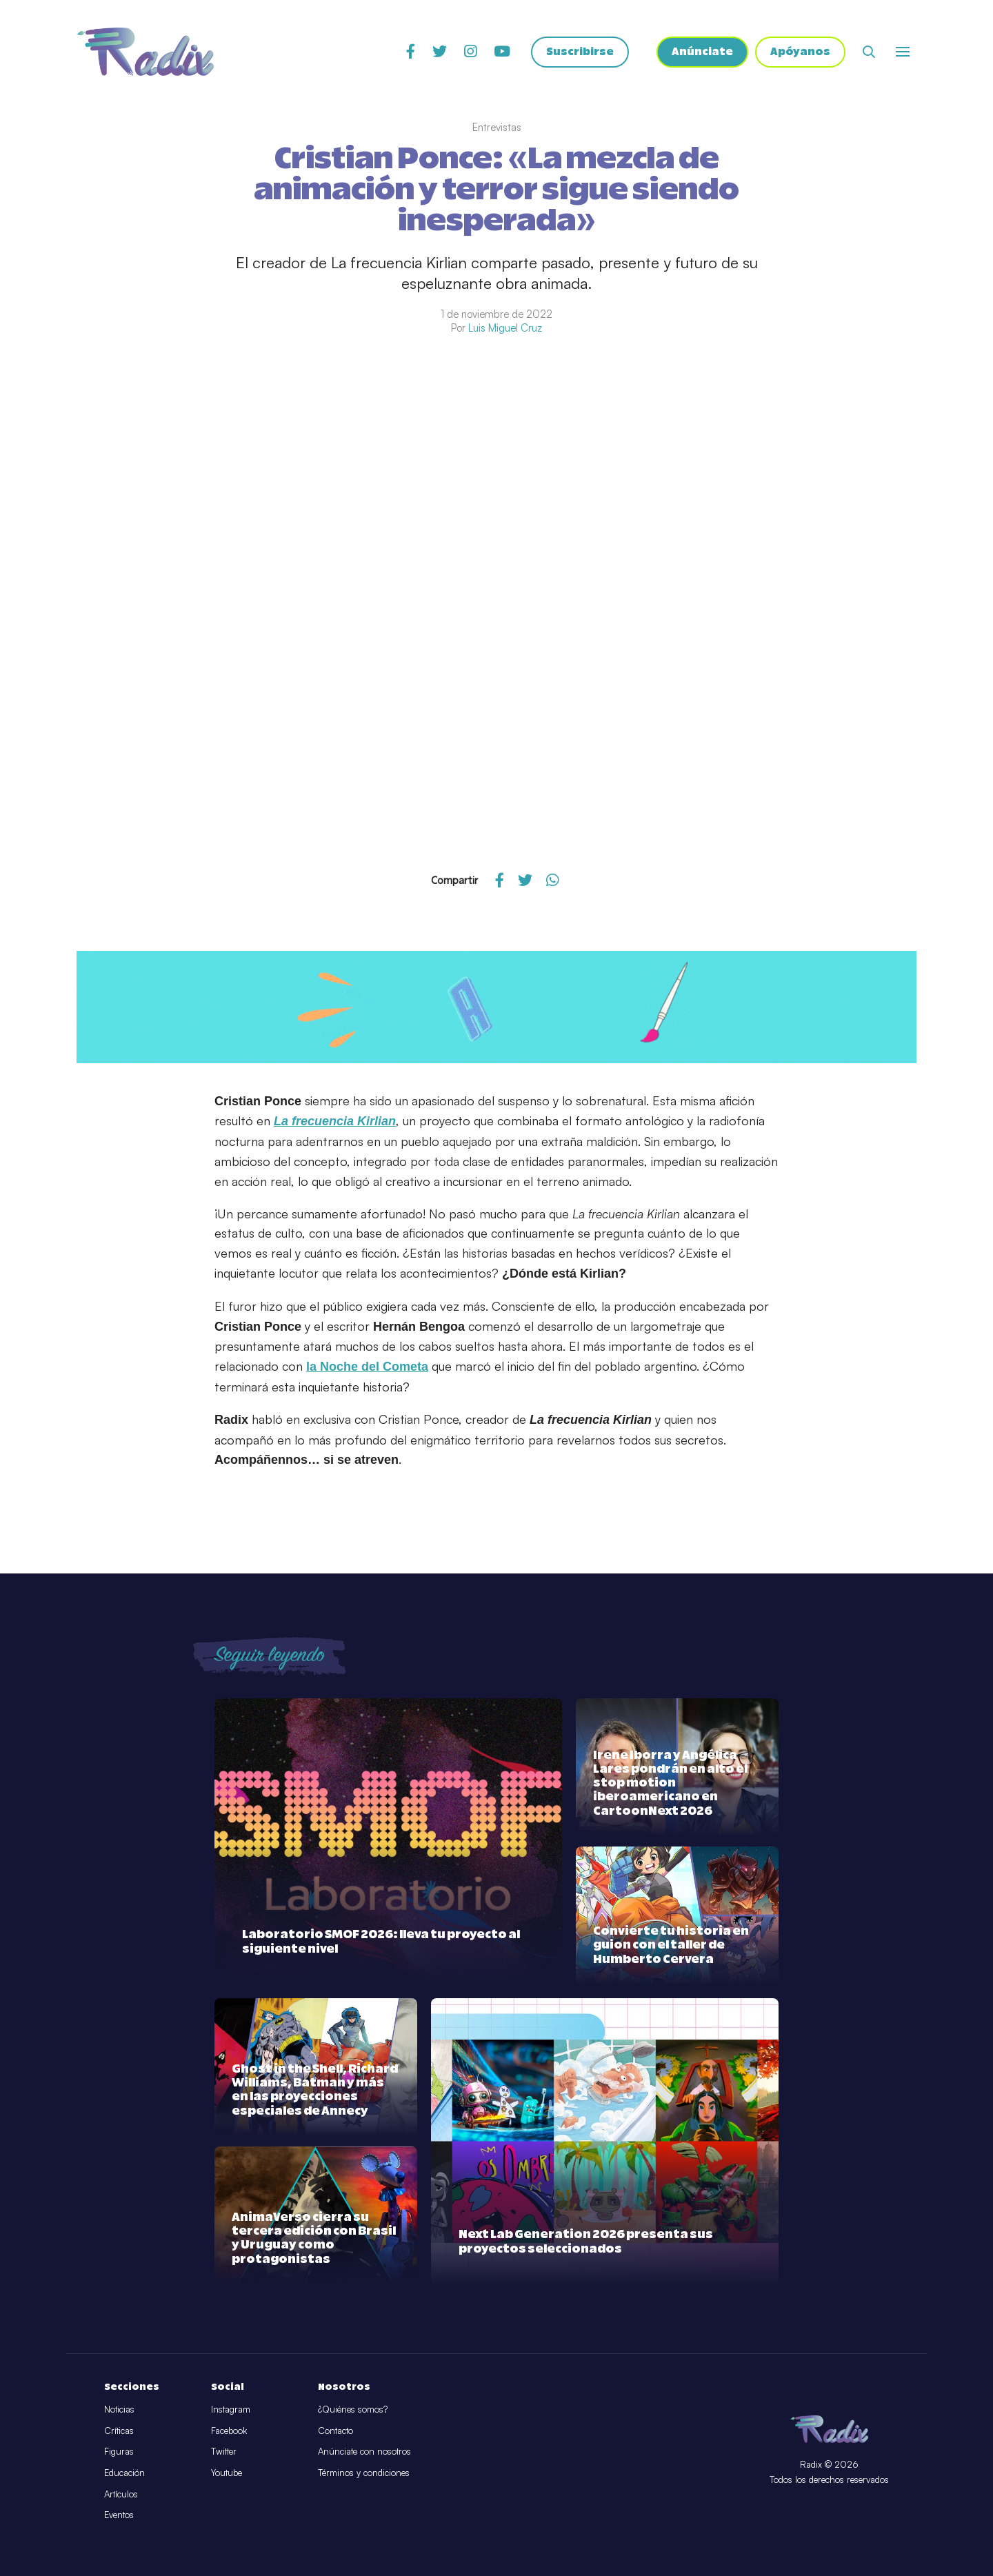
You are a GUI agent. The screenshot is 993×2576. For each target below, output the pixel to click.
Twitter (224, 2451)
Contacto (335, 2430)
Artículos (121, 2493)
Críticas (119, 2430)
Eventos (119, 2514)
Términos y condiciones (364, 2472)
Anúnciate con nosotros (364, 2451)
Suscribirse (580, 52)
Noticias (119, 2409)
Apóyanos (800, 52)
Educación (124, 2472)
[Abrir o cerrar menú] (902, 52)
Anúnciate (702, 52)
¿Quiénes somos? (353, 2409)
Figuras (119, 2451)
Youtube (226, 2472)
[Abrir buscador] (869, 52)
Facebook (229, 2430)
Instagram (230, 2409)
